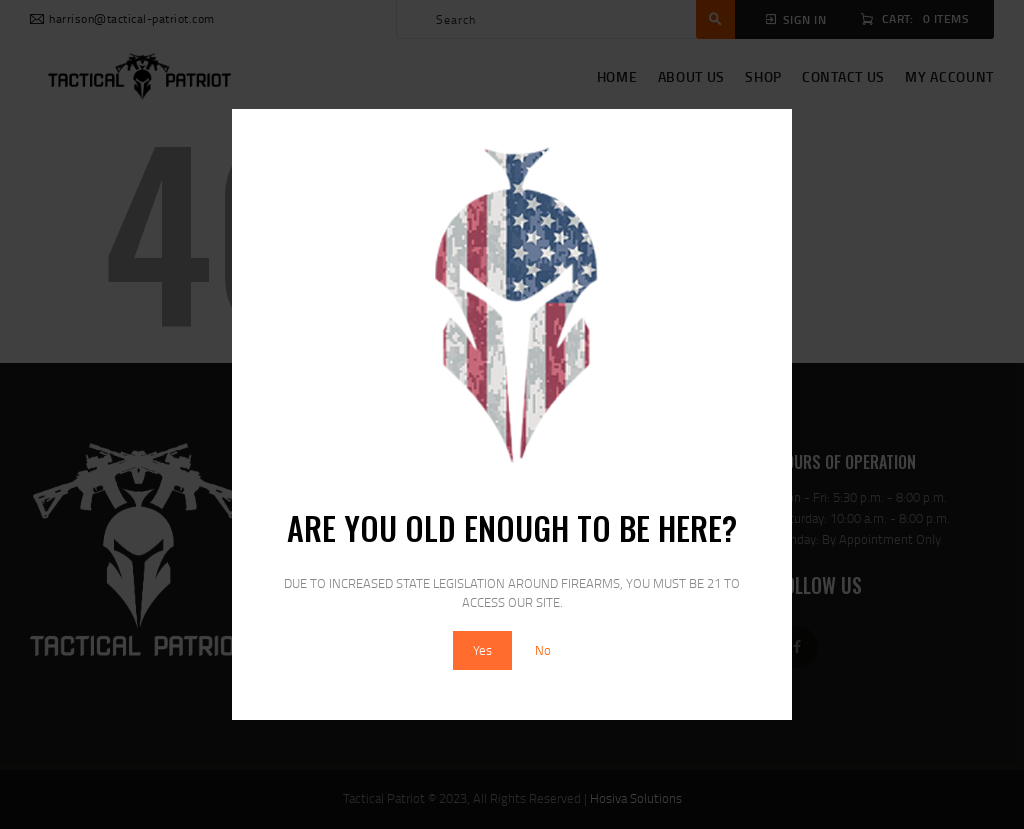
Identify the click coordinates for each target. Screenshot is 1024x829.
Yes (482, 650)
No (543, 650)
